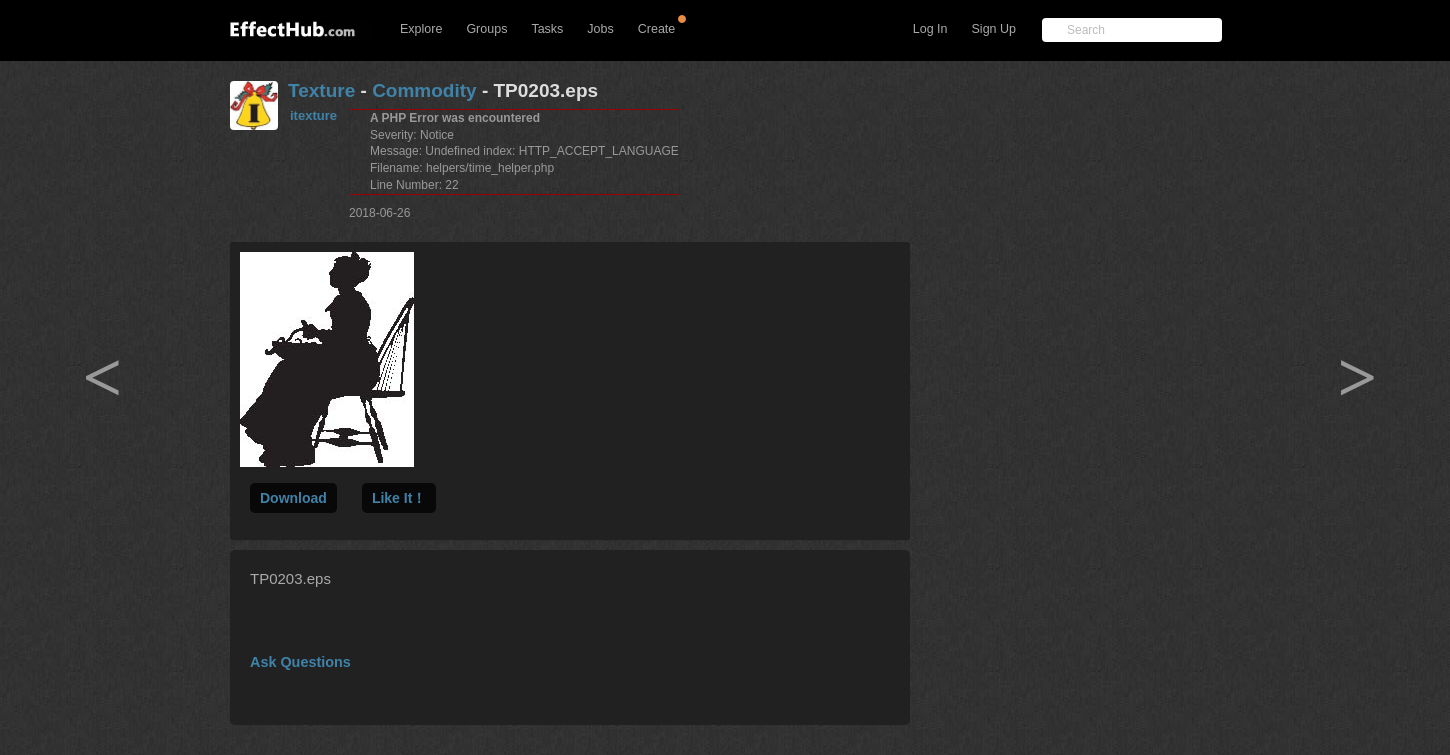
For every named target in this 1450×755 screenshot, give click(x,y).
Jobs (600, 29)
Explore (421, 29)
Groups (486, 29)
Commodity (424, 90)
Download (293, 498)
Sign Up (994, 29)
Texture (321, 90)
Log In (930, 29)
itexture (313, 115)
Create (657, 29)
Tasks (547, 29)
